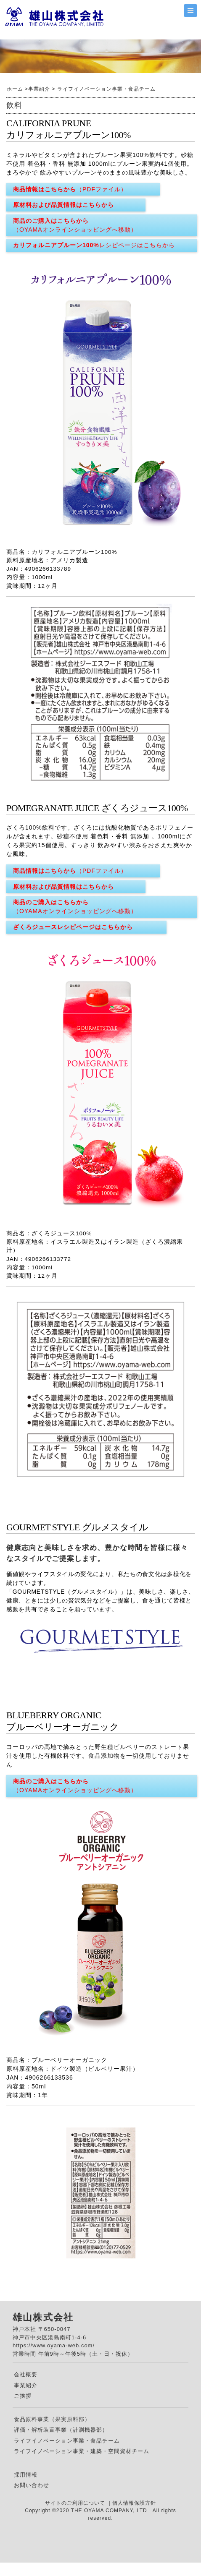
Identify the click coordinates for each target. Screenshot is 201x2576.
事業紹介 (39, 89)
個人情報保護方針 (134, 2503)
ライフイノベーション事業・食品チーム (106, 89)
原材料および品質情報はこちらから (63, 204)
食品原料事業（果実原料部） (52, 2419)
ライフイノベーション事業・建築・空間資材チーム (81, 2451)
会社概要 (25, 2374)
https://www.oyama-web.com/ (54, 2345)
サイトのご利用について (76, 2503)
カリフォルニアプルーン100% (94, 245)
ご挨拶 (23, 2396)
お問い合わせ (31, 2485)
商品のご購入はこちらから (75, 225)
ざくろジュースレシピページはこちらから (73, 927)
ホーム (15, 89)
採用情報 (25, 2475)
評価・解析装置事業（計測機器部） (61, 2430)
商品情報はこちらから (70, 189)
